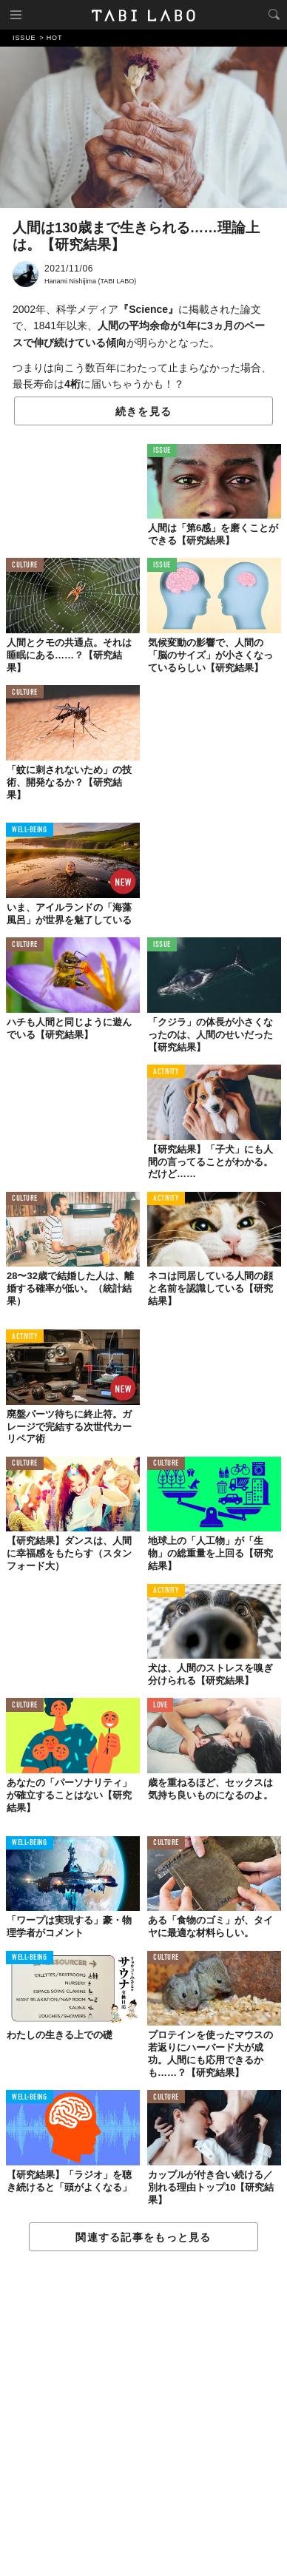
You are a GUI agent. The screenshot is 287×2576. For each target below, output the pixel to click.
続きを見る (143, 411)
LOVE (160, 1706)
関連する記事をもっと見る (143, 2237)
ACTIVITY (166, 1072)
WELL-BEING (29, 830)
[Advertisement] (143, 2414)
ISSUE (162, 451)
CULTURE (25, 566)
